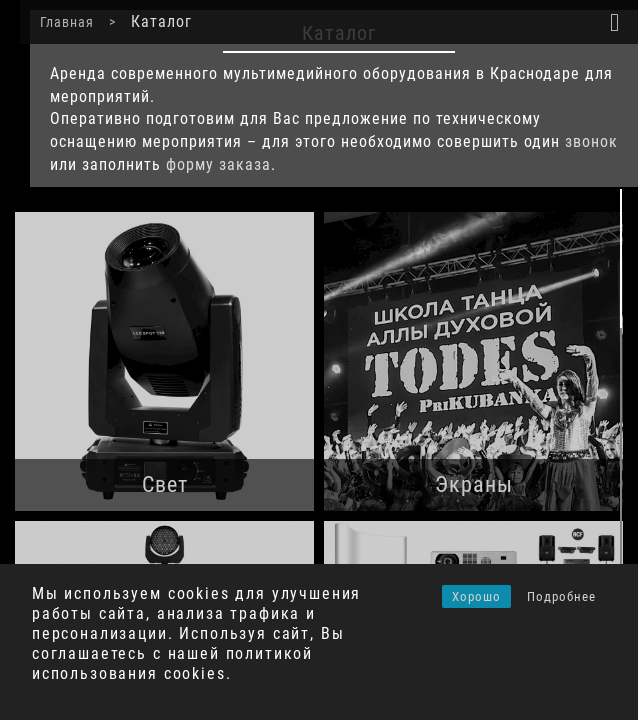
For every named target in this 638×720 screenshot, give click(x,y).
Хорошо (476, 596)
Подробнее (561, 596)
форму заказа (198, 164)
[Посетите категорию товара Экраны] (473, 361)
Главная (47, 22)
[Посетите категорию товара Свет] (164, 361)
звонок (571, 141)
